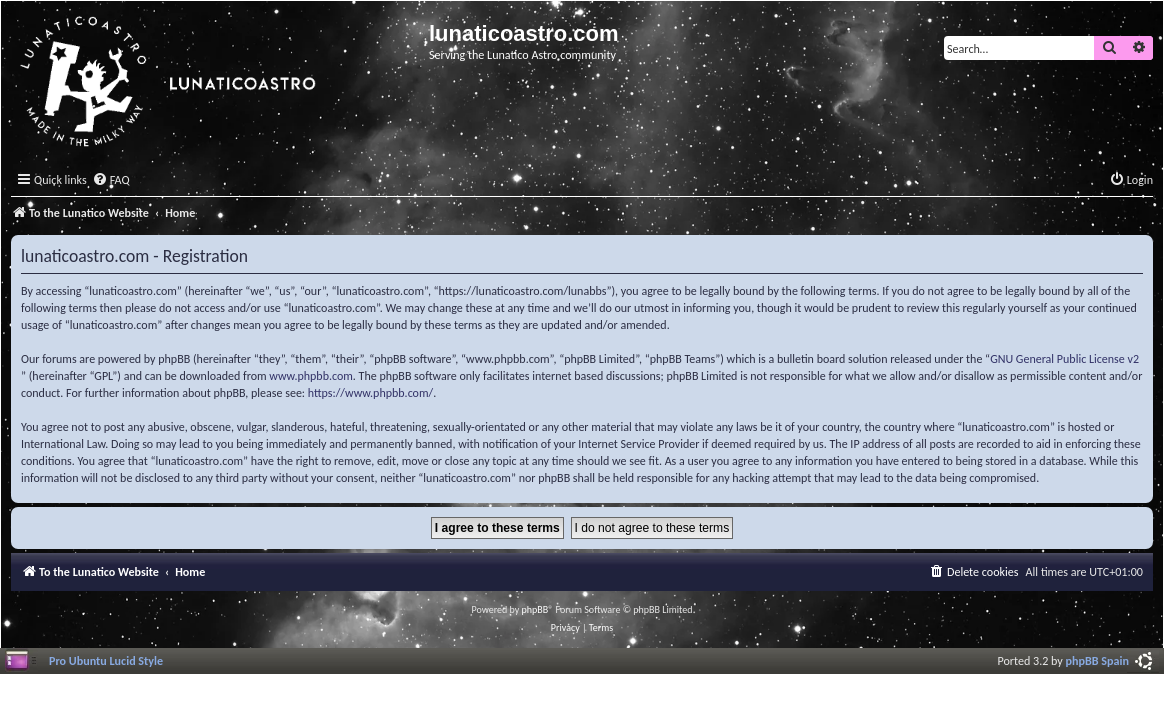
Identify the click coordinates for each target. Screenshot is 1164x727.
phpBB (535, 609)
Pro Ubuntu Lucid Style (106, 660)
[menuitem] (111, 180)
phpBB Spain (1097, 660)
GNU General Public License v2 (1064, 359)
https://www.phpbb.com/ (370, 393)
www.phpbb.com (311, 376)
